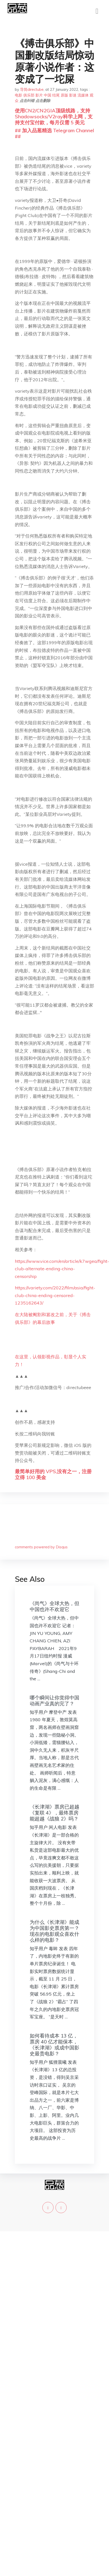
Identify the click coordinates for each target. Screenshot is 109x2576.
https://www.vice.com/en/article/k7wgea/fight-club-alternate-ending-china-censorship (62, 1268)
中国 (47, 95)
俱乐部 (28, 95)
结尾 (56, 95)
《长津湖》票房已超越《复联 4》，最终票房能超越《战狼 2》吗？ (54, 1813)
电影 (18, 95)
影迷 (73, 95)
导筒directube (32, 89)
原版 (64, 95)
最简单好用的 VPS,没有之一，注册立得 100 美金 (53, 1474)
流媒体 (83, 95)
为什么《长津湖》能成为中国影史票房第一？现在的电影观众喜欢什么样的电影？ (54, 1931)
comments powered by (41, 1547)
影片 (39, 95)
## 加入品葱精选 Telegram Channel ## (54, 133)
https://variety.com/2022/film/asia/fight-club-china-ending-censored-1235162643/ (55, 1295)
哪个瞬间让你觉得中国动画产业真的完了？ (54, 1700)
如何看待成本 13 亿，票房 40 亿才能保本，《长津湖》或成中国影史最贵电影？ (54, 2045)
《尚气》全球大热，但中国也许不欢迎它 (54, 1606)
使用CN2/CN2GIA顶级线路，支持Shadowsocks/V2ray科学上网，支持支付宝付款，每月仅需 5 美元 (54, 116)
